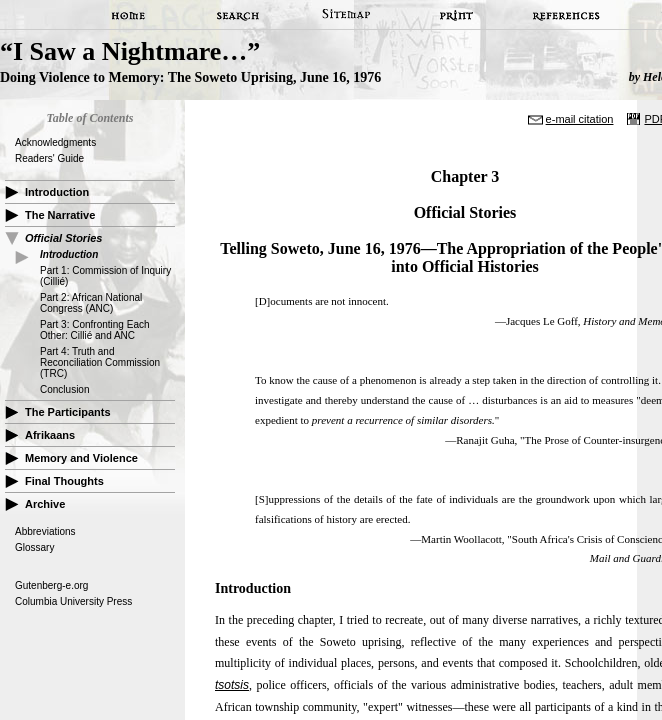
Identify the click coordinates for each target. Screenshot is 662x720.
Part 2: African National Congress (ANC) (91, 303)
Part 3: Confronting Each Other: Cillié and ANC (95, 330)
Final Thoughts (64, 481)
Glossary (34, 547)
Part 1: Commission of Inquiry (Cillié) (105, 276)
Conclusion (64, 389)
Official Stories (63, 238)
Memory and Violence (81, 458)
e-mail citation (580, 119)
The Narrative (60, 215)
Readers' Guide (49, 158)
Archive (45, 504)
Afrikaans (50, 435)
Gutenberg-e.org (51, 585)
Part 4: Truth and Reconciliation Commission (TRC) (100, 362)
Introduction (57, 192)
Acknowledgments (55, 142)
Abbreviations (45, 531)
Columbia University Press (73, 601)
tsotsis (232, 685)
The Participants (68, 412)
